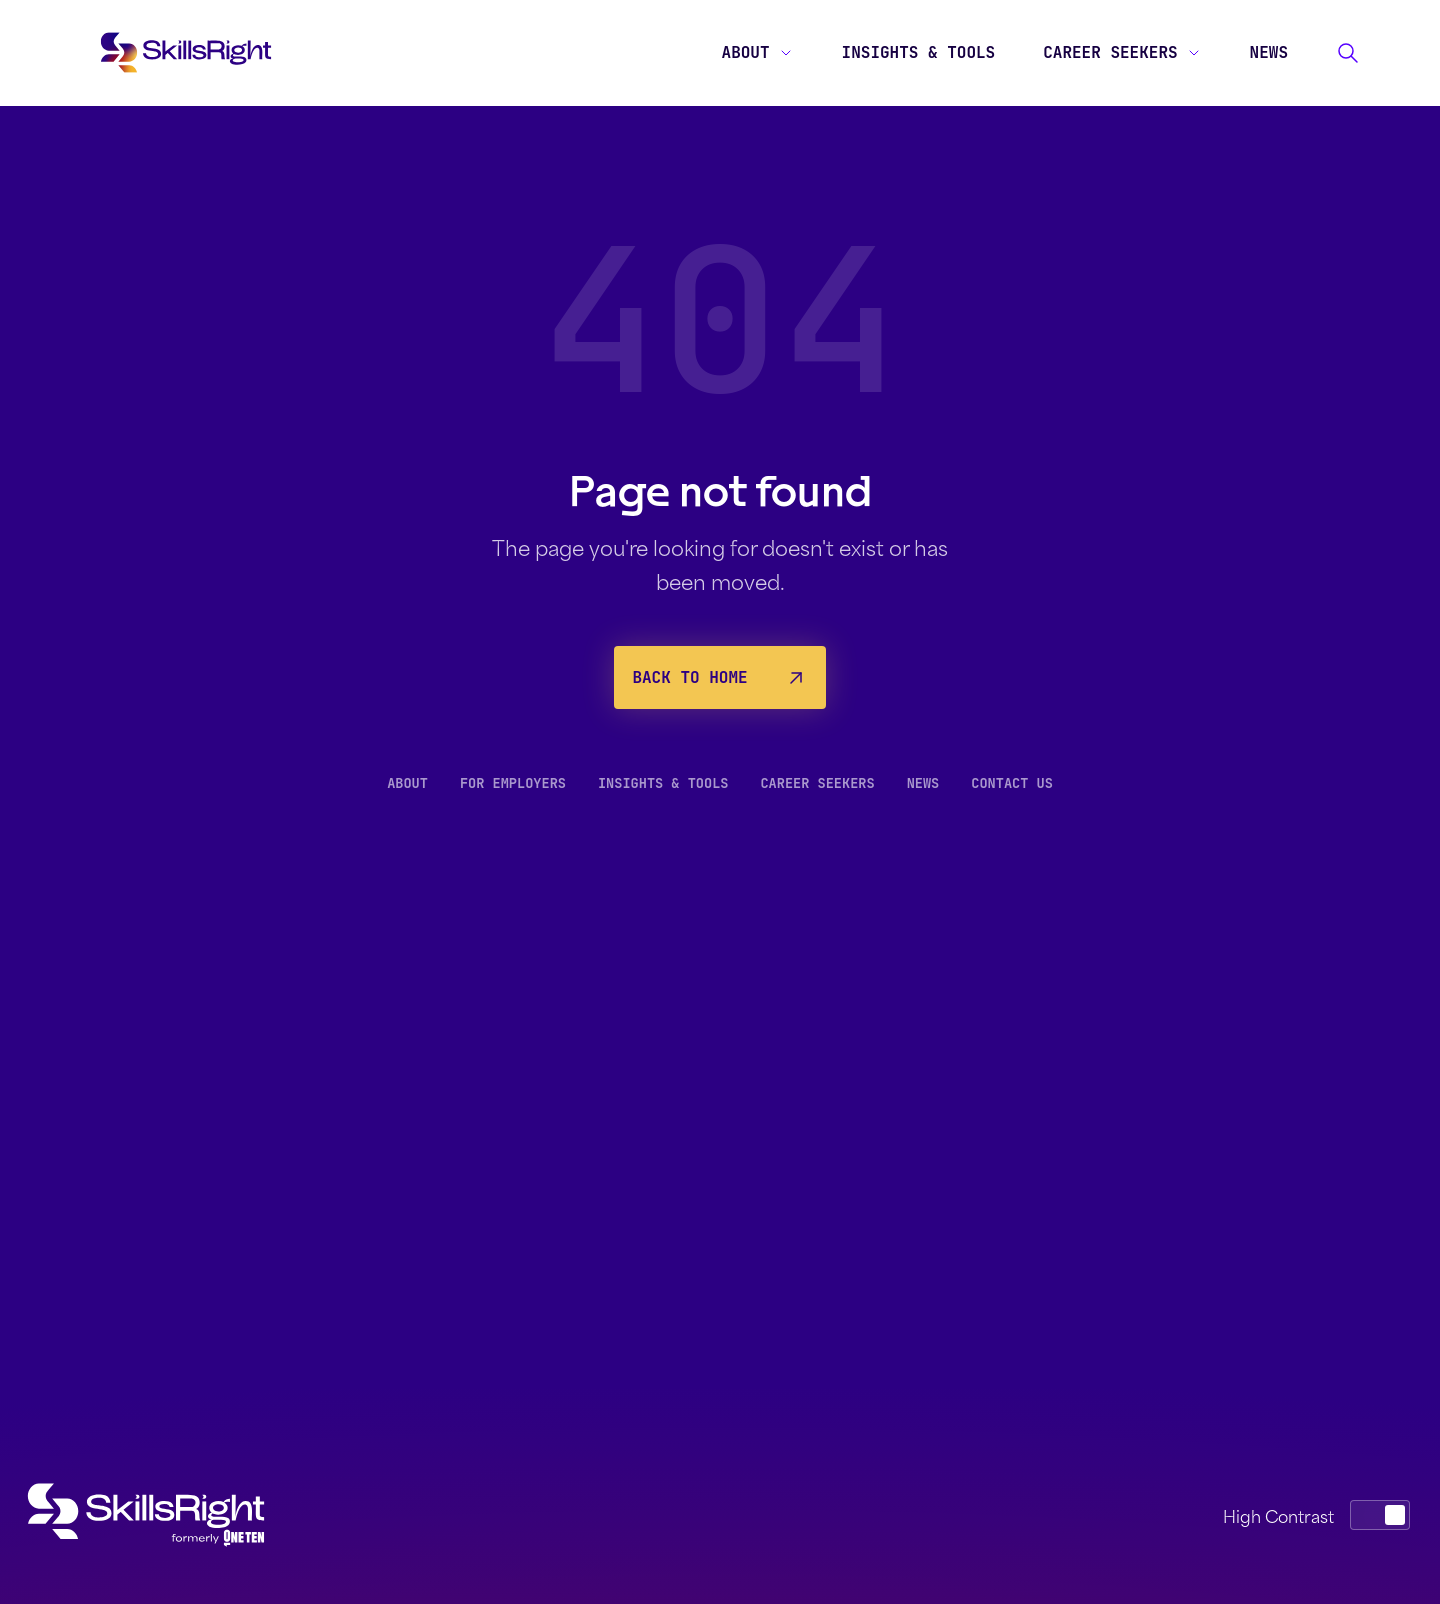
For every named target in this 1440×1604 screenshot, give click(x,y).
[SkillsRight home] (162, 1515)
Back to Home (719, 678)
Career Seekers (1122, 52)
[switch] (1380, 1515)
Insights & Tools (919, 52)
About (758, 52)
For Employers (513, 783)
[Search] (1348, 53)
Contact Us (1012, 783)
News (1269, 52)
